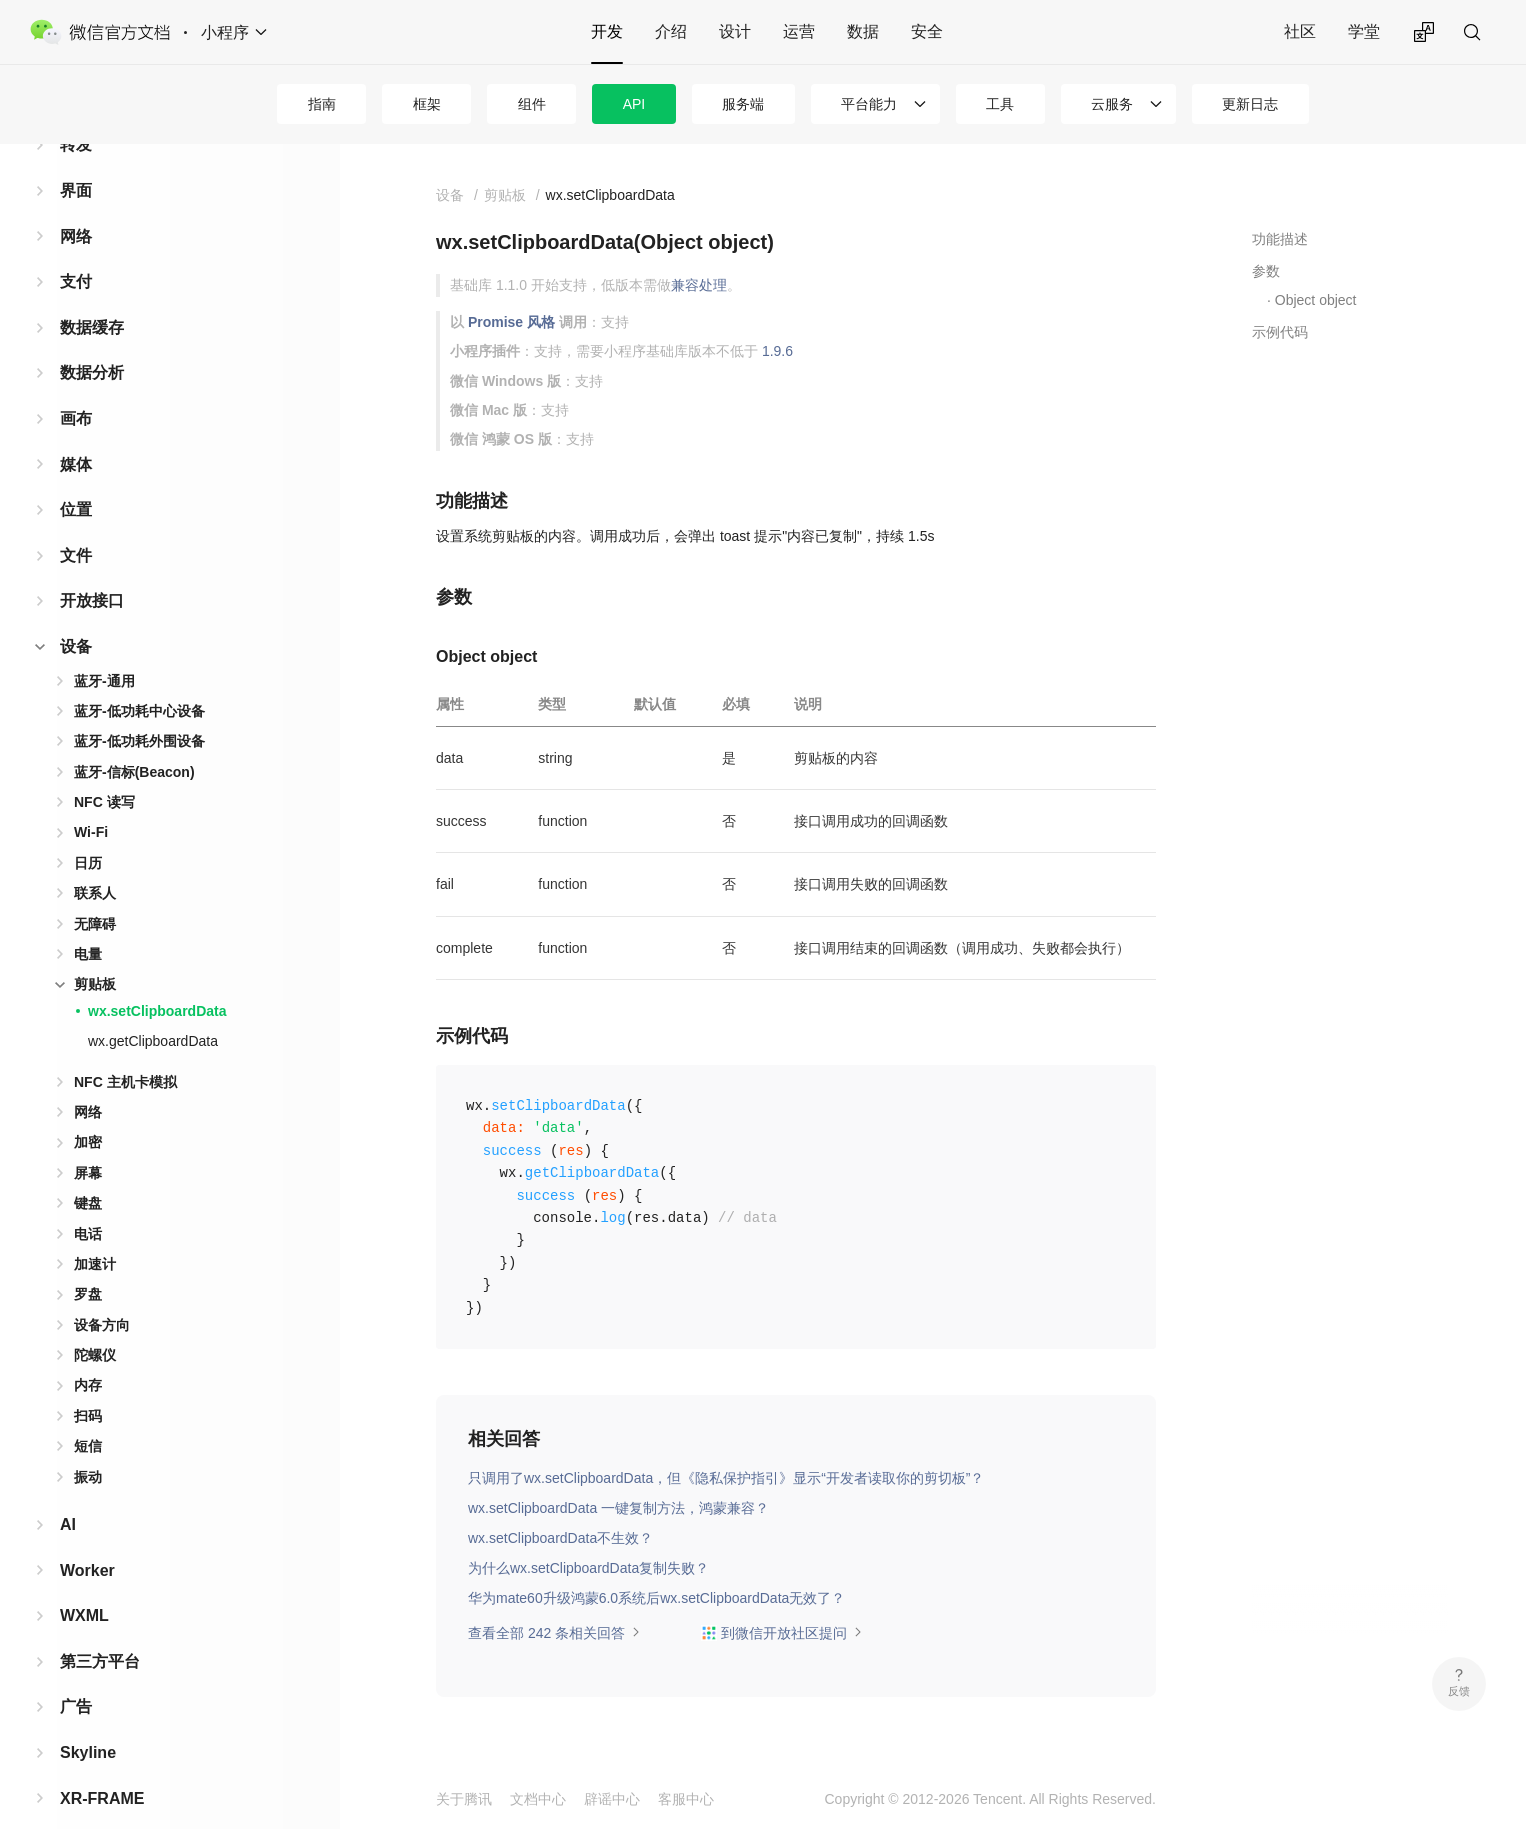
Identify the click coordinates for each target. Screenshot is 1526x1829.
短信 (88, 1414)
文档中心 (538, 1799)
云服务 (1112, 104)
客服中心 (686, 1799)
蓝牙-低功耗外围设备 (139, 709)
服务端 (743, 104)
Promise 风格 (511, 322)
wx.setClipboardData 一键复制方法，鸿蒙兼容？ (618, 1508)
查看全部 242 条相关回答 (554, 1633)
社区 (1300, 31)
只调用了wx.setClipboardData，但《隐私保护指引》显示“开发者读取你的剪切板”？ (726, 1478)
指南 (322, 104)
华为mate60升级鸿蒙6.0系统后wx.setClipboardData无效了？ (656, 1598)
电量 (88, 922)
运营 (799, 31)
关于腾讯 (464, 1799)
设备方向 (102, 1293)
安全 (927, 31)
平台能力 (869, 104)
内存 (88, 1353)
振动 (88, 1445)
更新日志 (1250, 104)
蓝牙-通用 (104, 649)
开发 (607, 31)
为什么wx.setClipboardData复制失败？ (588, 1568)
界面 (76, 158)
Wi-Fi (91, 800)
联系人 (95, 861)
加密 (88, 1110)
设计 (735, 31)
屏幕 (88, 1141)
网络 (76, 204)
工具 (1000, 104)
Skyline (88, 1720)
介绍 (671, 31)
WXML (84, 1583)
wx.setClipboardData (157, 979)
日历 (88, 831)
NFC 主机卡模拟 (125, 1050)
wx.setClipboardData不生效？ (560, 1538)
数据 (863, 31)
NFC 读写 (104, 770)
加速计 (95, 1232)
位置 (76, 477)
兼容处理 (699, 285)
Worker (87, 1538)
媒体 (76, 432)
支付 (76, 249)
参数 (1266, 271)
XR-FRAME (102, 1766)
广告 (76, 1674)
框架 (427, 104)
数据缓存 (92, 295)
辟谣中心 (612, 1799)
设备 (76, 614)
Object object (1316, 300)
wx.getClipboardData (153, 1009)
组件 (532, 104)
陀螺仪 (95, 1323)
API (634, 104)
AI (68, 1492)
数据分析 (92, 340)
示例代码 (1280, 332)
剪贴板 (95, 952)
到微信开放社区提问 (782, 1633)
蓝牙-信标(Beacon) (134, 740)
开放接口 (92, 568)
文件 (76, 523)
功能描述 (1280, 239)
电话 (88, 1202)
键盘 (88, 1171)
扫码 (88, 1384)
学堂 (1364, 31)
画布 (76, 386)
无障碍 (95, 892)
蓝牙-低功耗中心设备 (139, 679)
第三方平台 (100, 1629)
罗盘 (88, 1262)
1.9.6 (777, 351)
